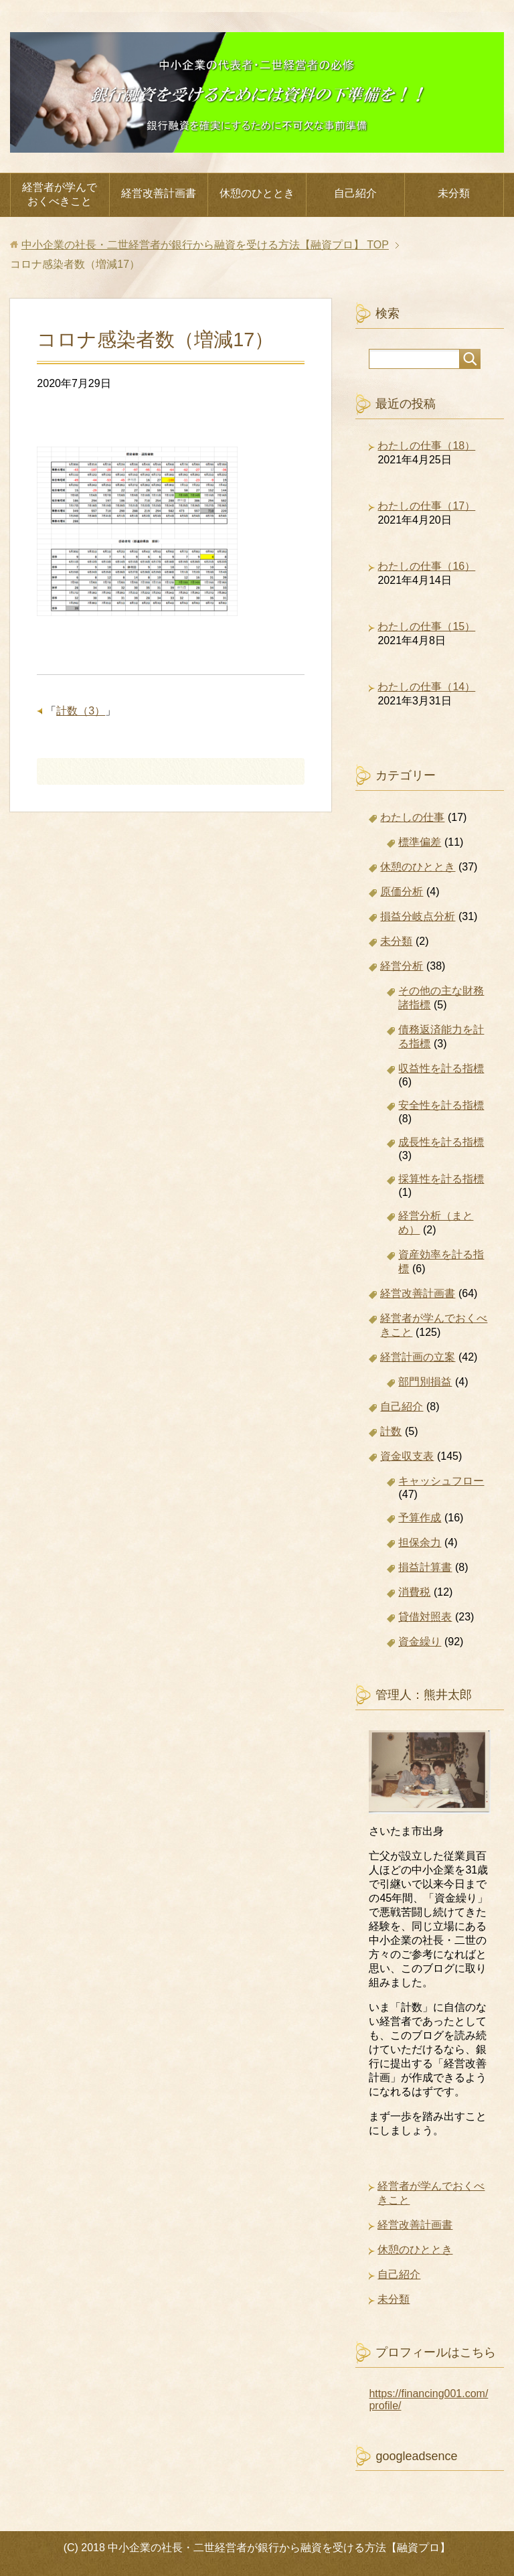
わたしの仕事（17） (426, 506)
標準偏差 (419, 842)
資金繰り (419, 1641)
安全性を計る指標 (441, 1105)
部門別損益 (425, 1381)
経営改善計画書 (158, 193)
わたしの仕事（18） (426, 445)
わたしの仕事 (412, 817)
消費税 (414, 1592)
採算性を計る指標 (441, 1179)
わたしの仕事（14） (426, 686)
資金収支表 (407, 1456)
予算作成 (419, 1517)
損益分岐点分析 (417, 916)
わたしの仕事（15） (426, 626)
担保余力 (419, 1542)
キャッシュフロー (441, 1481)
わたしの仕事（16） (426, 566)
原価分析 (401, 891)
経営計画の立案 (417, 1357)
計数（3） (80, 710)
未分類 (454, 193)
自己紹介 (355, 193)
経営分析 (401, 966)
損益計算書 (425, 1567)
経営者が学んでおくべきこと (59, 194)
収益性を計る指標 (441, 1068)
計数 (391, 1431)
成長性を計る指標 (441, 1142)
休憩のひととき (257, 193)
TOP (205, 244)
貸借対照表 (425, 1616)
